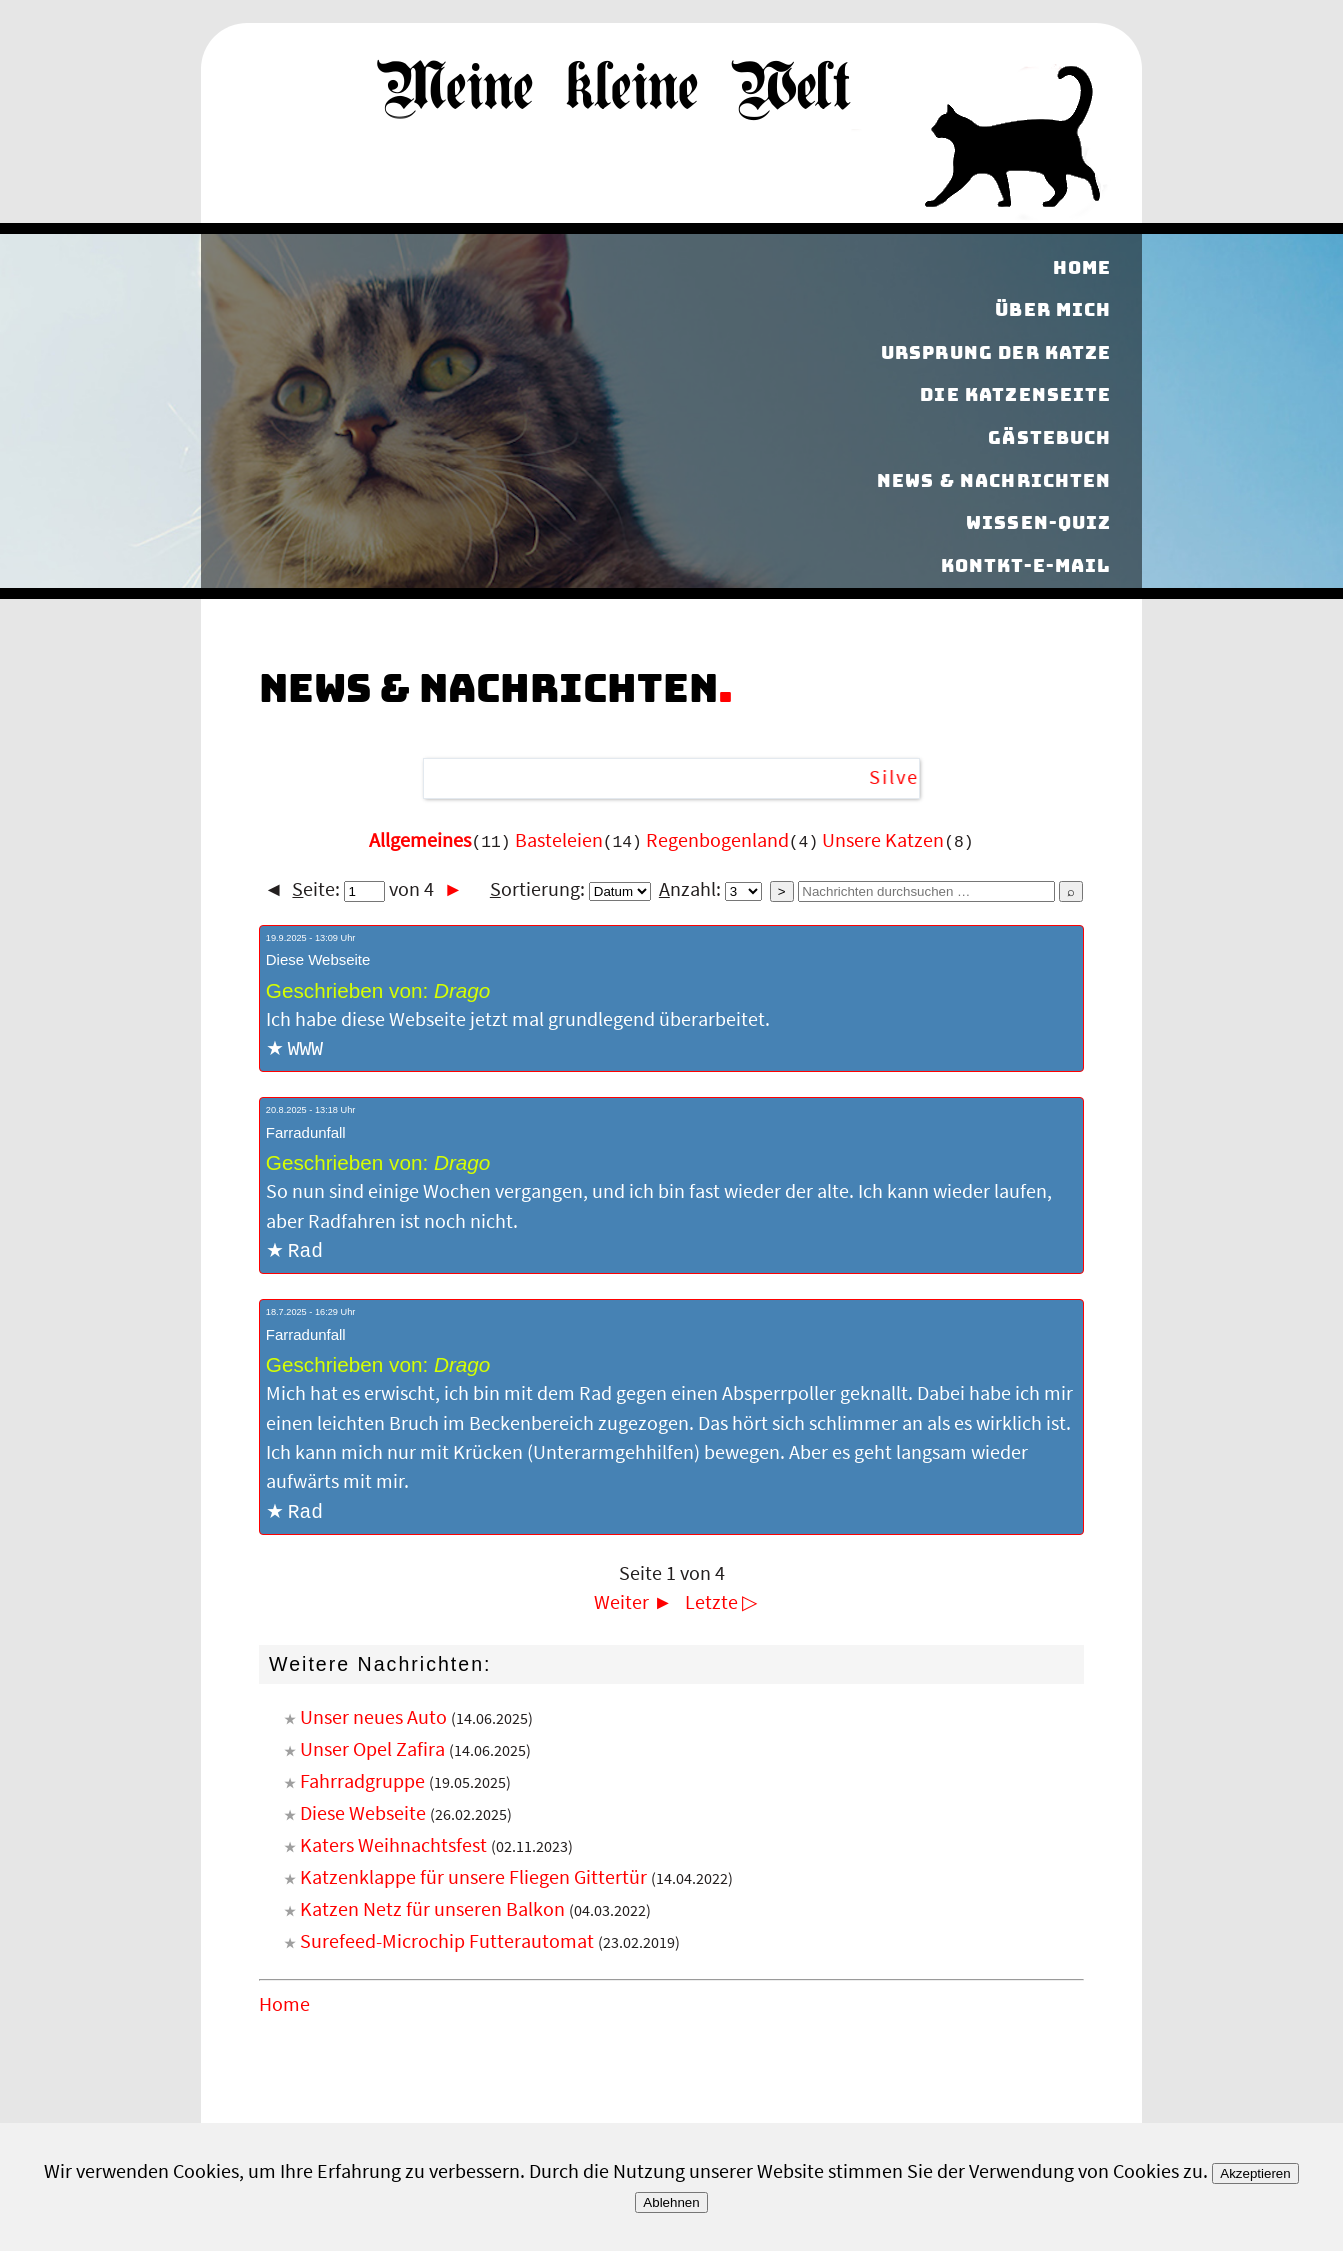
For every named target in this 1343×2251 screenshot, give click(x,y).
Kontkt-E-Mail (1026, 565)
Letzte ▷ (721, 1606)
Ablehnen (671, 2202)
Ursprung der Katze (996, 352)
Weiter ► (633, 1606)
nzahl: (710, 890)
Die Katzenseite (1015, 395)
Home (1082, 267)
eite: (338, 890)
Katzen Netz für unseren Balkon (432, 1913)
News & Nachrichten (994, 480)
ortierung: (570, 890)
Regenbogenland (717, 841)
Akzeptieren (1255, 2173)
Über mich (1053, 309)
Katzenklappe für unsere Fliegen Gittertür (473, 1881)
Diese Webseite (363, 1817)
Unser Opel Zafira (372, 1753)
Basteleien (559, 841)
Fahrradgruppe (362, 1785)
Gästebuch (1049, 437)
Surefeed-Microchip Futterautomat (447, 1945)
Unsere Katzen (883, 841)
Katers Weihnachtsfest (393, 1849)
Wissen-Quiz (1039, 522)
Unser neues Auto (373, 1721)
